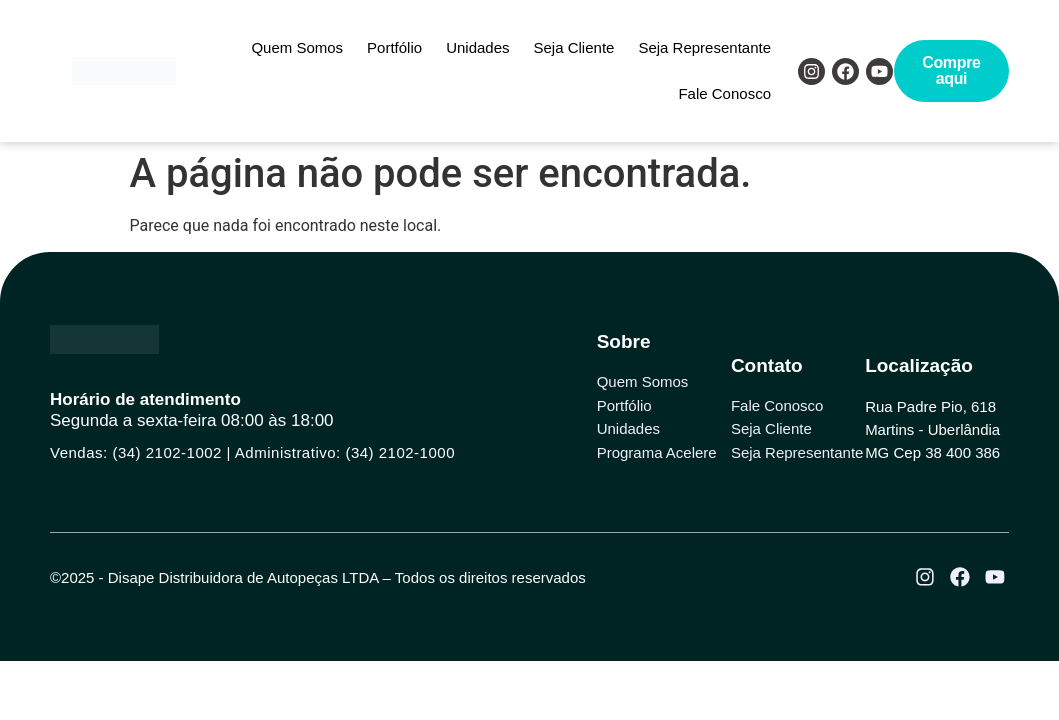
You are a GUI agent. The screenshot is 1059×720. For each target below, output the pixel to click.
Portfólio (394, 47)
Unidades (477, 47)
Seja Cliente (574, 47)
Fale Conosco (724, 93)
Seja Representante (704, 47)
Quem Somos (297, 47)
